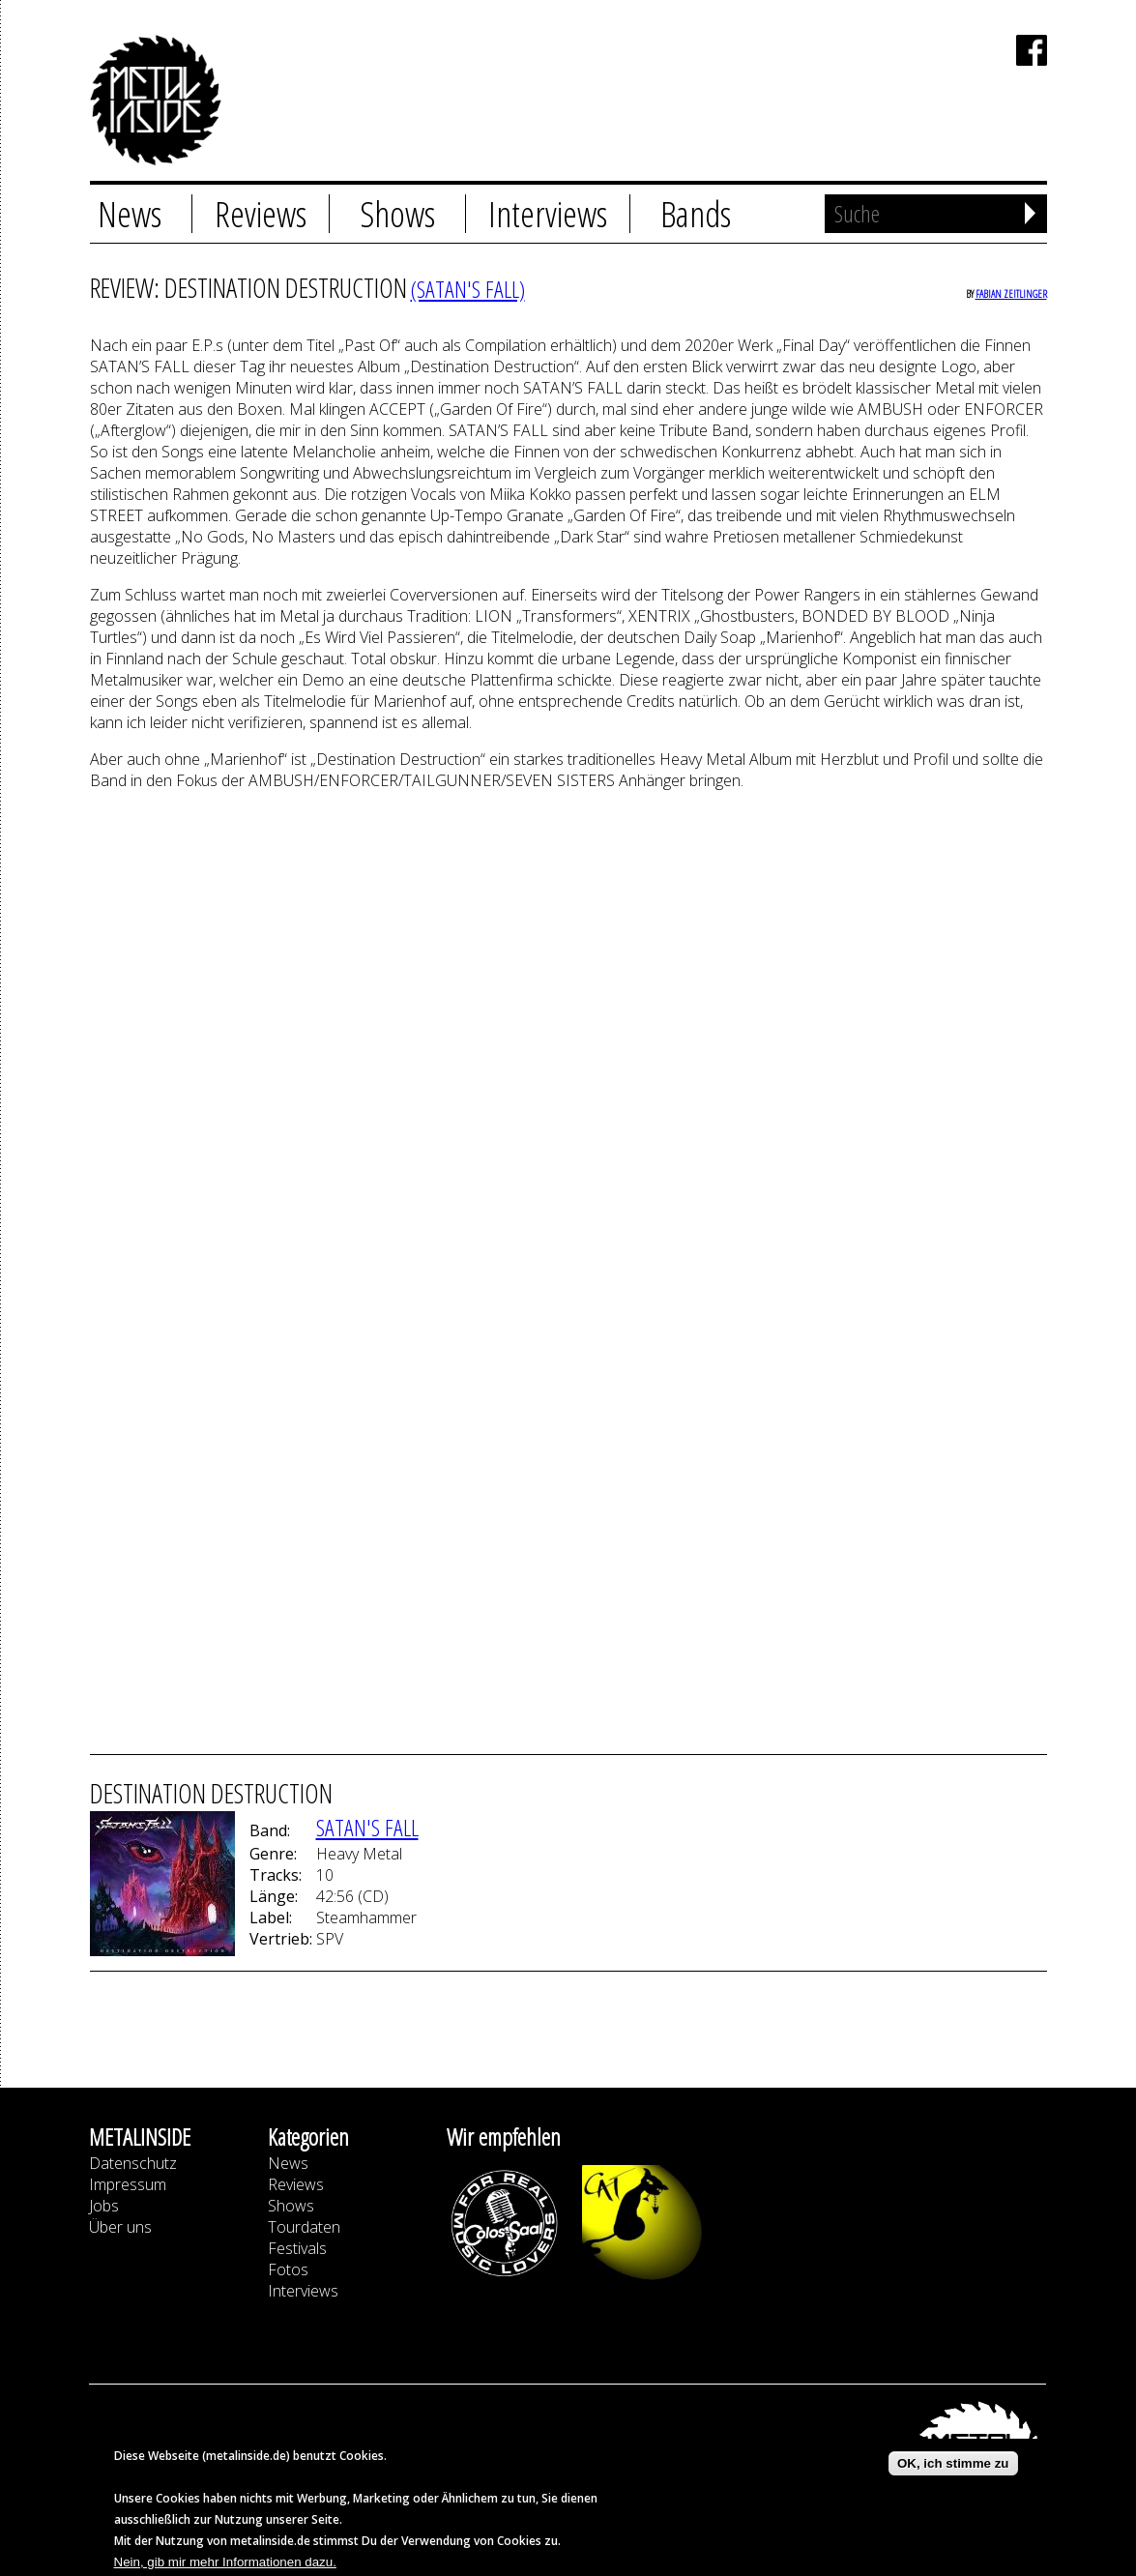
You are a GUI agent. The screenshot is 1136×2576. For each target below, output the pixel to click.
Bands (695, 213)
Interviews (547, 213)
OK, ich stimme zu (953, 2463)
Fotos (288, 2269)
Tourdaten (304, 2227)
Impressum (127, 2184)
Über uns (120, 2227)
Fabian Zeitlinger (1011, 293)
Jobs (104, 2205)
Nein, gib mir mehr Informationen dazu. (225, 2562)
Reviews (260, 213)
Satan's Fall (367, 1827)
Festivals (297, 2248)
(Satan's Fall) (468, 289)
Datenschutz (133, 2163)
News (129, 213)
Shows (397, 213)
